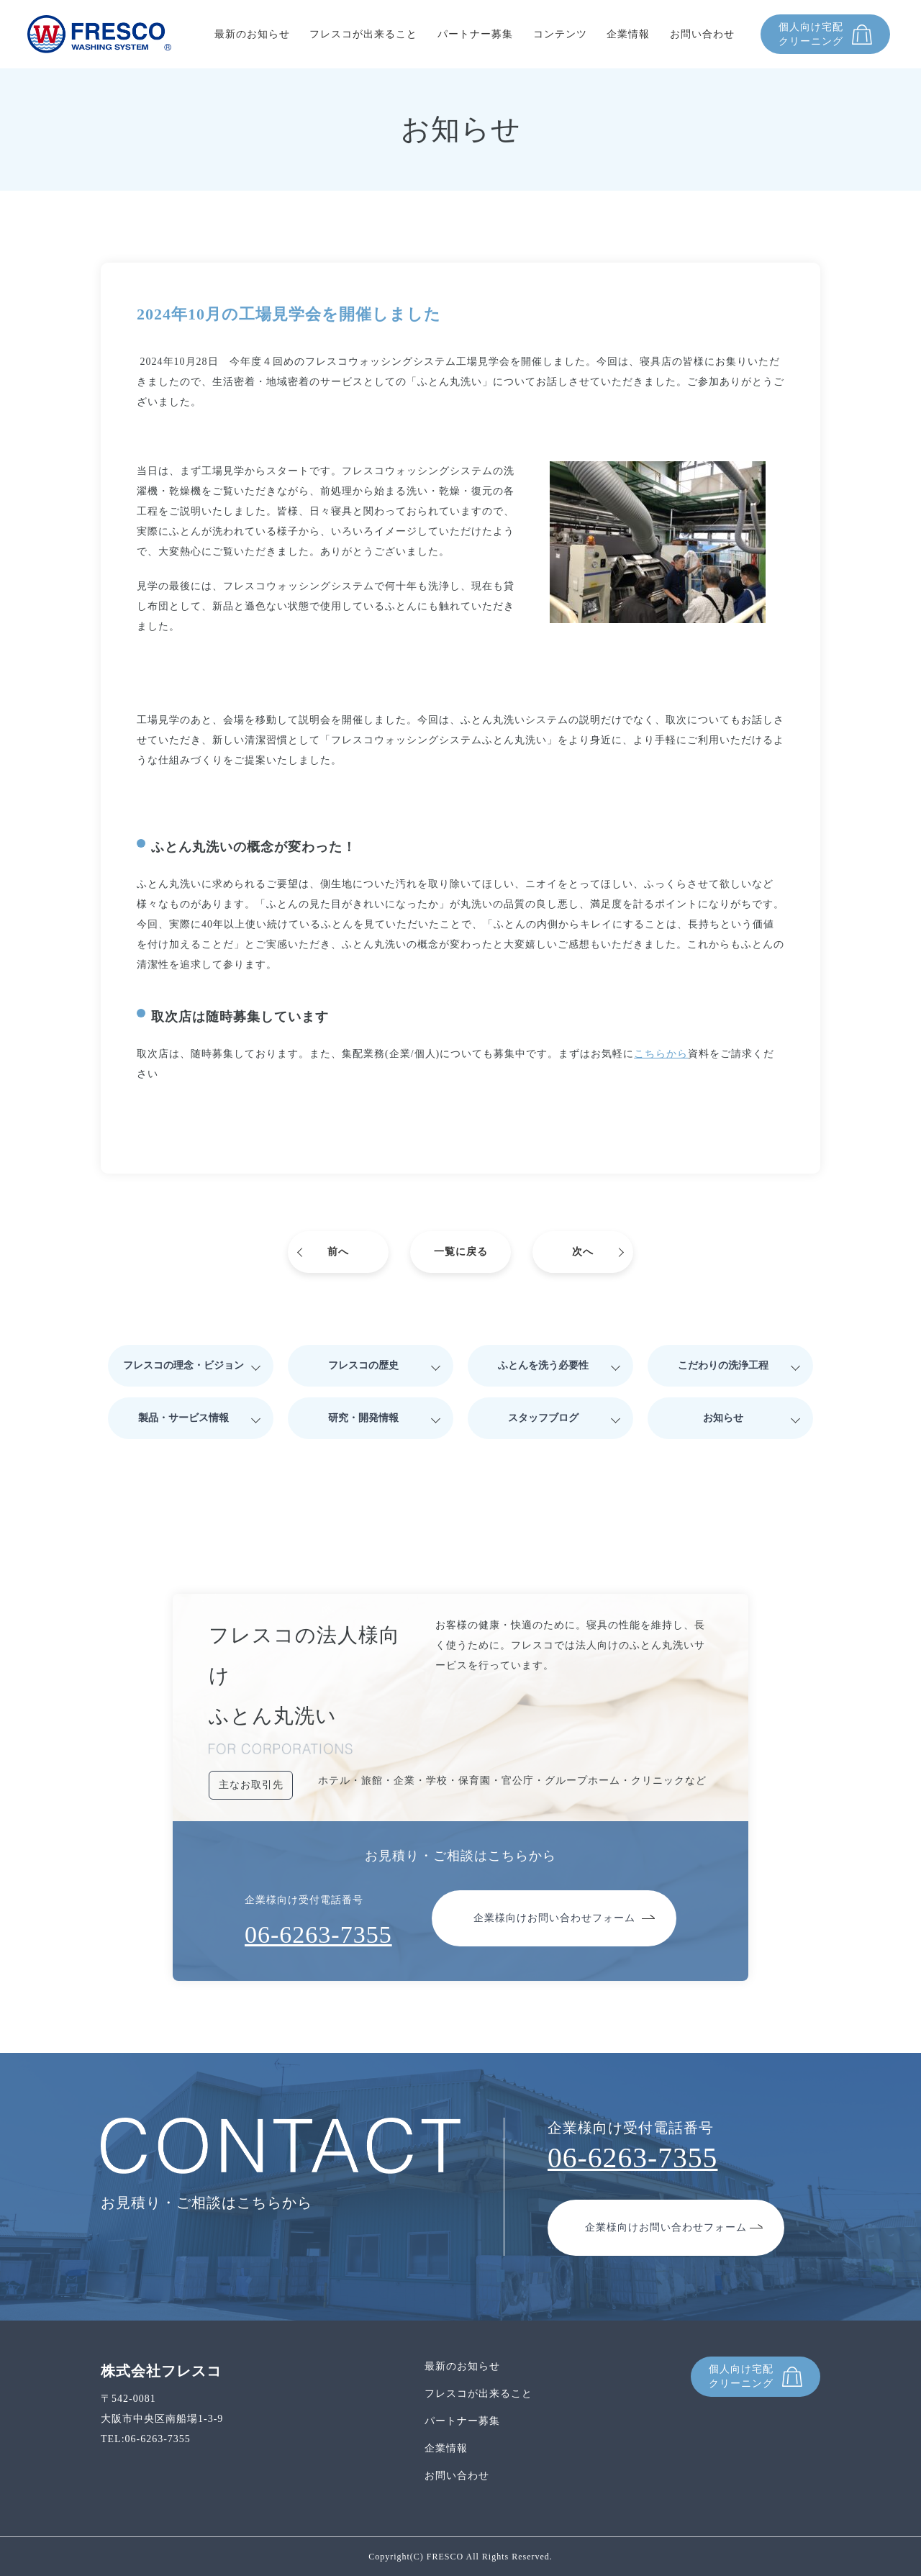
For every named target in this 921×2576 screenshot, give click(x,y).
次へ (583, 1251)
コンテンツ (560, 34)
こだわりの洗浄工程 (723, 1365)
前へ (338, 1251)
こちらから (661, 1053)
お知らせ (723, 1417)
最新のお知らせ (252, 34)
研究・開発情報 (363, 1417)
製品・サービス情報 (183, 1417)
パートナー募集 (475, 34)
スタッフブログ (543, 1417)
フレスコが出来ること (363, 34)
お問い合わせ (702, 34)
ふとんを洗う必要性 (543, 1365)
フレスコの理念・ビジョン (183, 1365)
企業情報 (628, 34)
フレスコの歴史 (363, 1365)
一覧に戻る (461, 1251)
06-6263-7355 (318, 1934)
